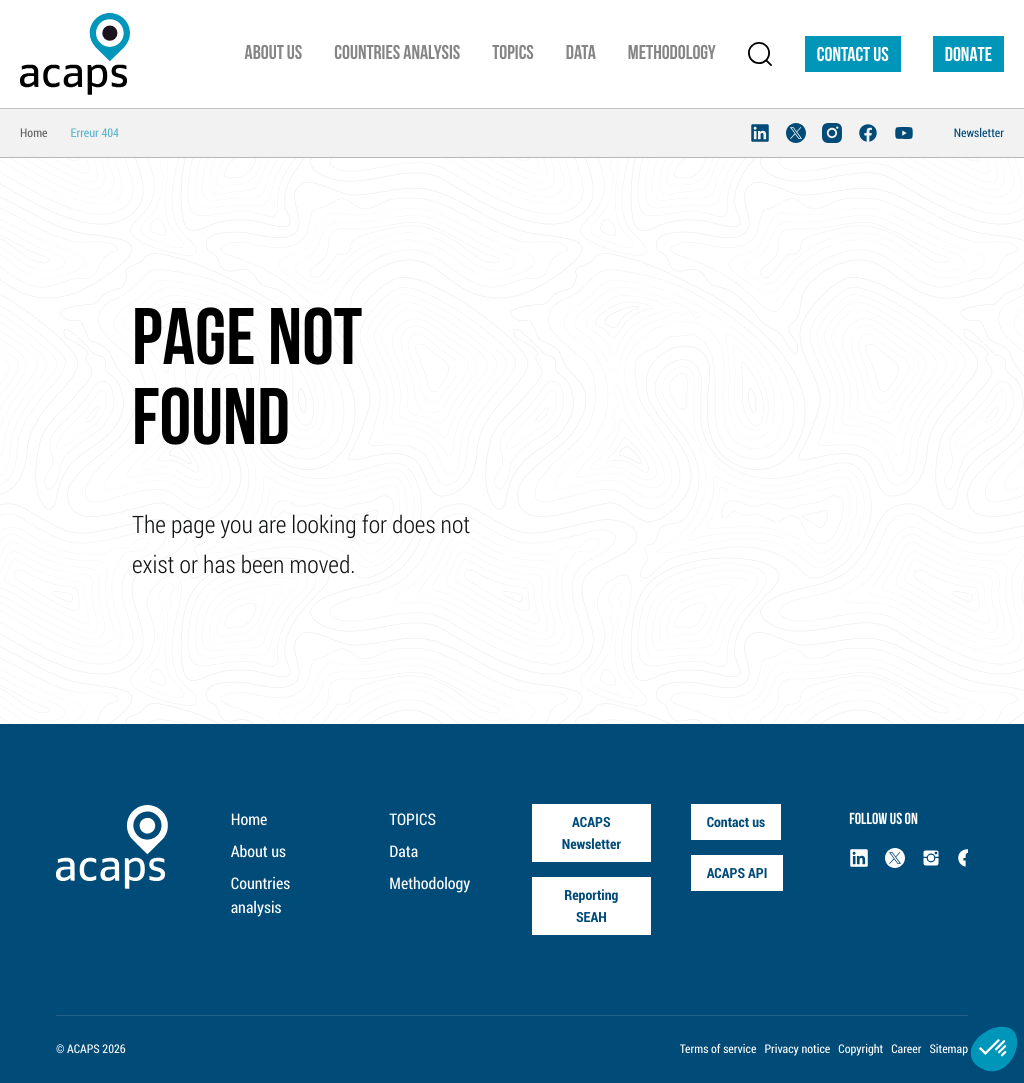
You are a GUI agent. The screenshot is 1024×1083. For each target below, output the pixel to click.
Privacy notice (797, 1049)
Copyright (860, 1049)
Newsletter (979, 133)
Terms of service (718, 1049)
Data (403, 851)
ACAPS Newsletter (591, 832)
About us (258, 851)
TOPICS (412, 819)
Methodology (429, 883)
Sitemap (948, 1049)
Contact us (853, 56)
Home (249, 819)
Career (906, 1049)
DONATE (968, 56)
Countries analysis (260, 895)
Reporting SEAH (591, 905)
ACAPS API (737, 872)
